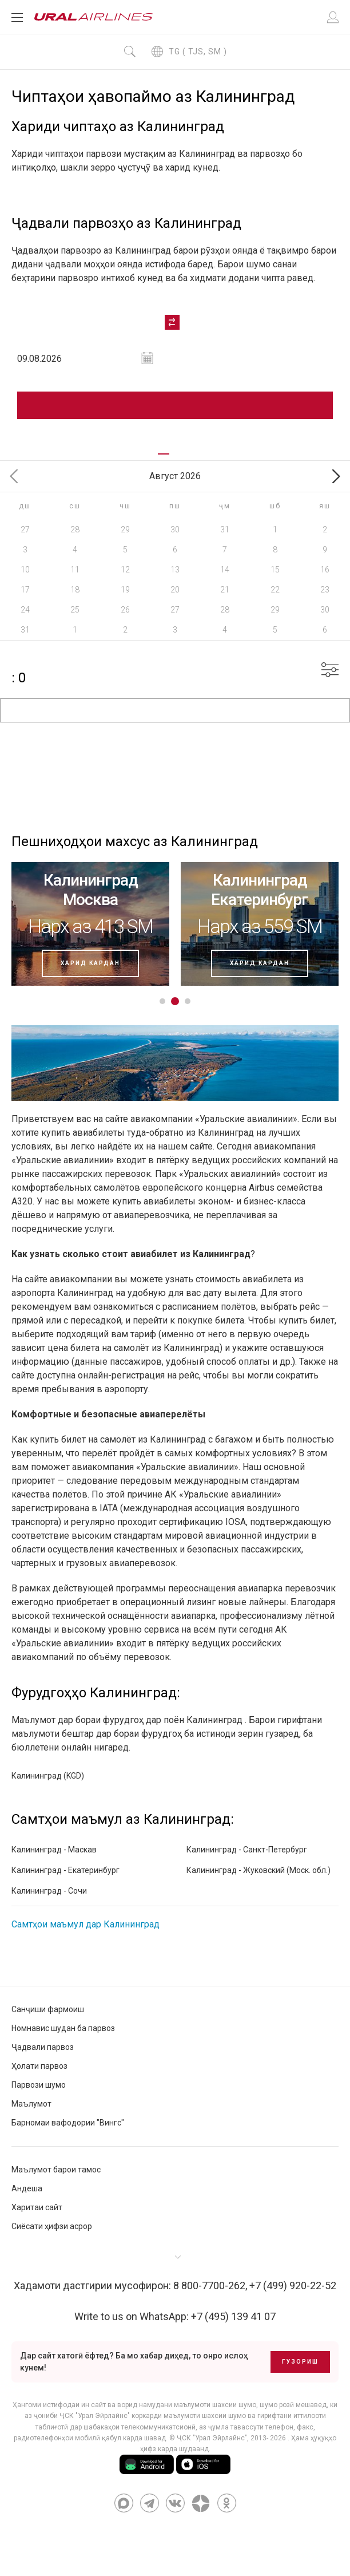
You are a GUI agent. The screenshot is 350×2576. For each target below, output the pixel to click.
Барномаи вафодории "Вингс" (67, 2122)
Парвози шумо (38, 2084)
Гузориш (300, 2361)
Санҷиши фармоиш (47, 2009)
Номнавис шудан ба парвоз (63, 2028)
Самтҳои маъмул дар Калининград (85, 1924)
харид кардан (90, 963)
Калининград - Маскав (54, 1849)
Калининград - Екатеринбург (65, 1870)
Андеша (26, 2188)
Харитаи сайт (36, 2207)
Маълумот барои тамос (56, 2169)
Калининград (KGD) (47, 1775)
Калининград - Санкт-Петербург (246, 1849)
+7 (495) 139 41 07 (233, 2316)
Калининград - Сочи (49, 1890)
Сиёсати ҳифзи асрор (51, 2226)
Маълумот (31, 2103)
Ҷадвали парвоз (42, 2047)
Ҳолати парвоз (39, 2066)
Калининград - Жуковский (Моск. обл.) (258, 1870)
